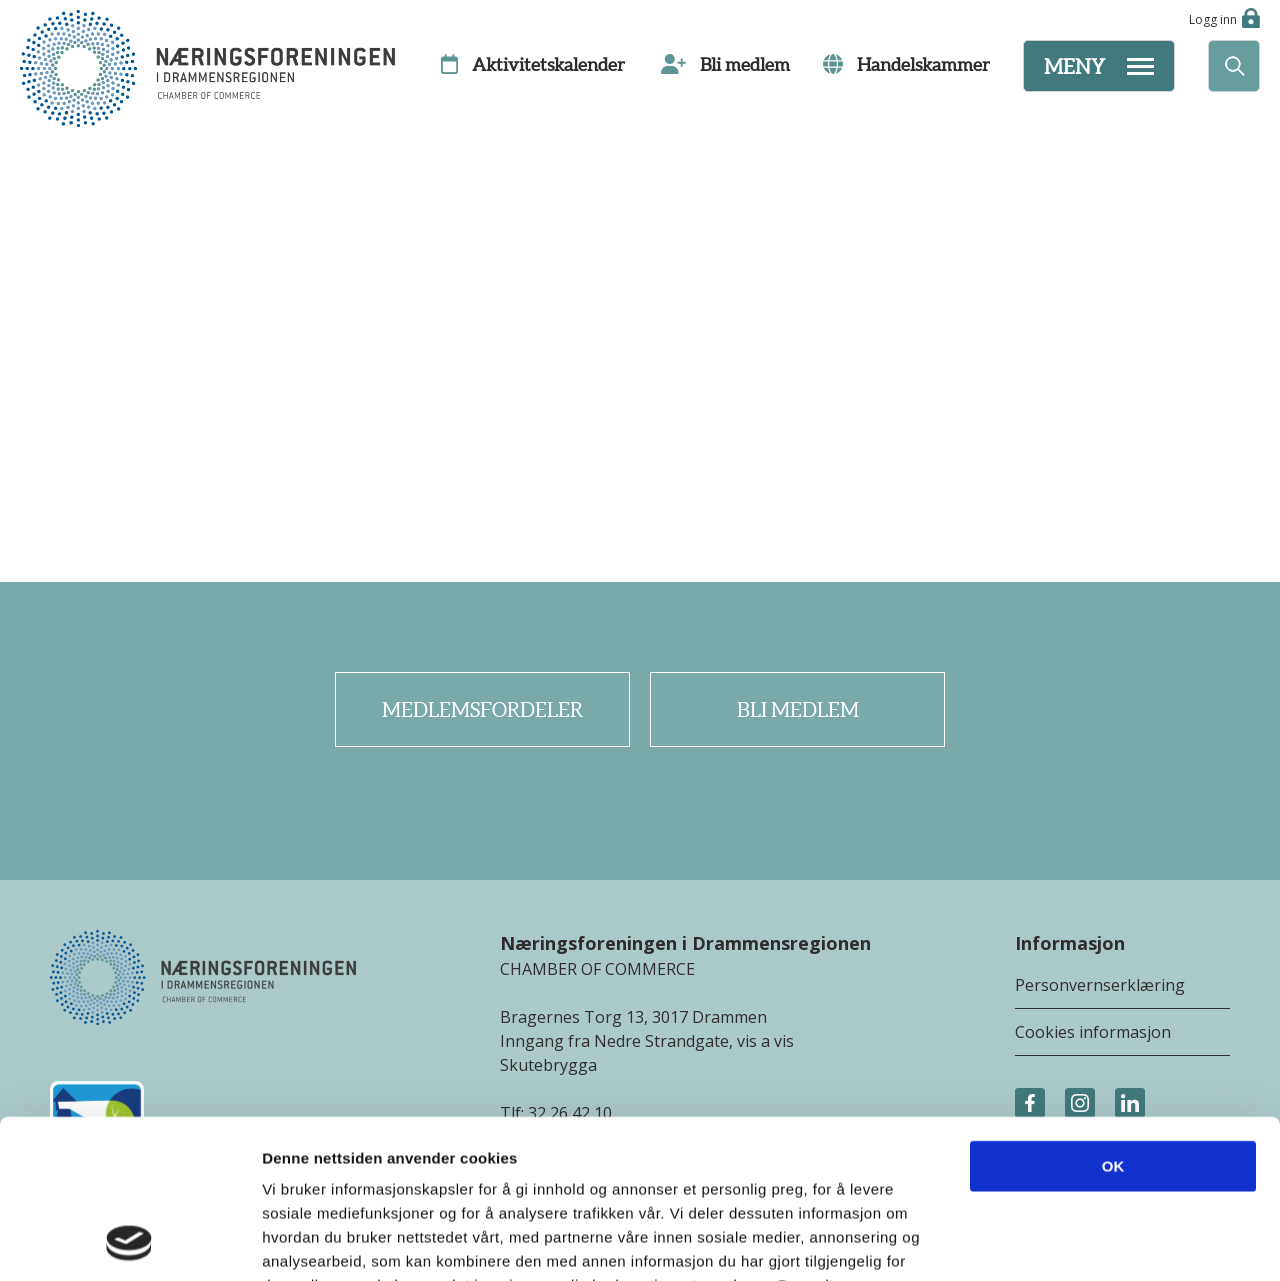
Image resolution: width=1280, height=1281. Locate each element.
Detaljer (1065, 1241)
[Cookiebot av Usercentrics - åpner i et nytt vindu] (129, 1242)
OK (1113, 1017)
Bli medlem (798, 710)
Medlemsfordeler (482, 710)
